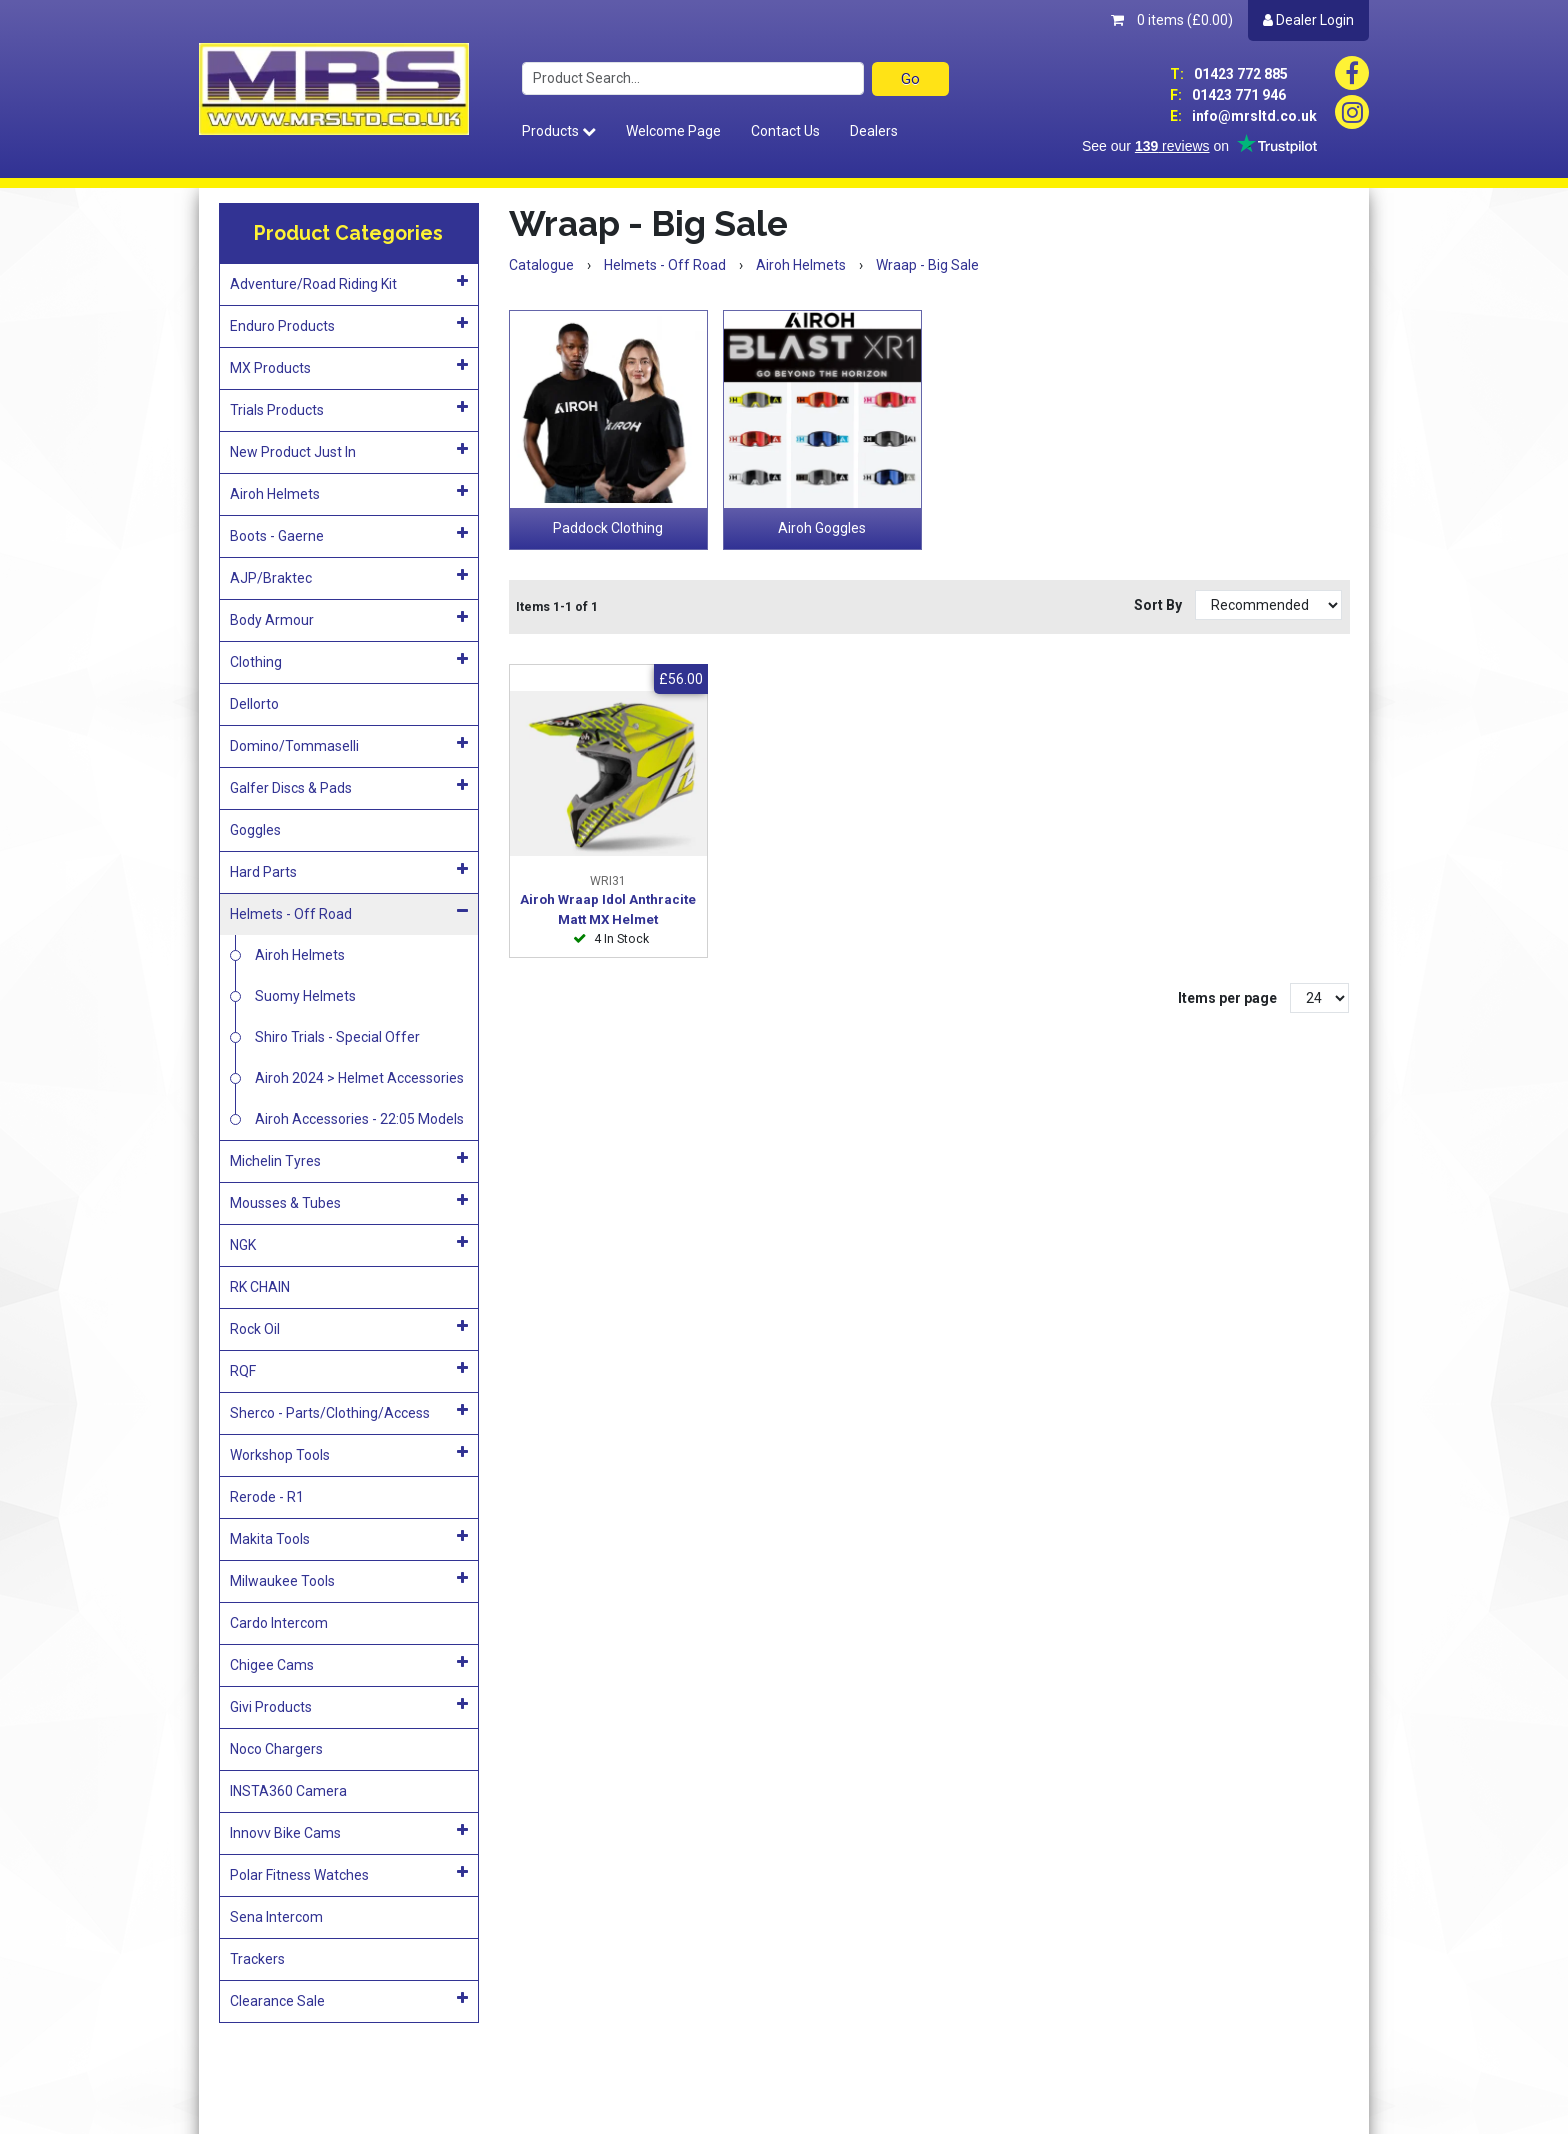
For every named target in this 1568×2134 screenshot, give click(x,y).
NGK (349, 1244)
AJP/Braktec (349, 577)
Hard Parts (349, 871)
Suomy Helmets (305, 996)
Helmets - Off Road (349, 913)
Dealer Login (1308, 20)
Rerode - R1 (267, 1497)
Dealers (874, 131)
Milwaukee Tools (349, 1580)
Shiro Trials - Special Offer (337, 1037)
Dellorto (254, 704)
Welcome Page (673, 131)
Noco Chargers (276, 1749)
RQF (349, 1370)
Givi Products (349, 1706)
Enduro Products (349, 325)
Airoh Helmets (349, 493)
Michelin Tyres (349, 1160)
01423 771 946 (1228, 95)
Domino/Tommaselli (349, 745)
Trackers (257, 1959)
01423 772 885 (1229, 74)
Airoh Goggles (822, 528)
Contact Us (785, 131)
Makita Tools (349, 1538)
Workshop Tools (349, 1454)
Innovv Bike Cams (349, 1832)
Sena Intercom (276, 1917)
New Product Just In (349, 451)
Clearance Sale (349, 2000)
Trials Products (349, 409)
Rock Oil (349, 1328)
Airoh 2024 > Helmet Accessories (359, 1078)
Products (559, 131)
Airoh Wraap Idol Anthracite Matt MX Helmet (608, 909)
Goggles (255, 830)
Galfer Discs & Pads (349, 787)
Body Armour (349, 619)
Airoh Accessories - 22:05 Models (359, 1119)
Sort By (1159, 605)
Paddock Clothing (608, 528)
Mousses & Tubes (349, 1202)
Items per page (1227, 998)
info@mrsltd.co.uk (1243, 116)
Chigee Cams (349, 1664)
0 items (1172, 20)
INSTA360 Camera (288, 1791)
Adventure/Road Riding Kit (349, 283)
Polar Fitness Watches (349, 1874)
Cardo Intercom (279, 1623)
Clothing (349, 661)
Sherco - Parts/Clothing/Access (349, 1412)
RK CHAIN (260, 1287)
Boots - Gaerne (349, 535)
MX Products (349, 367)
